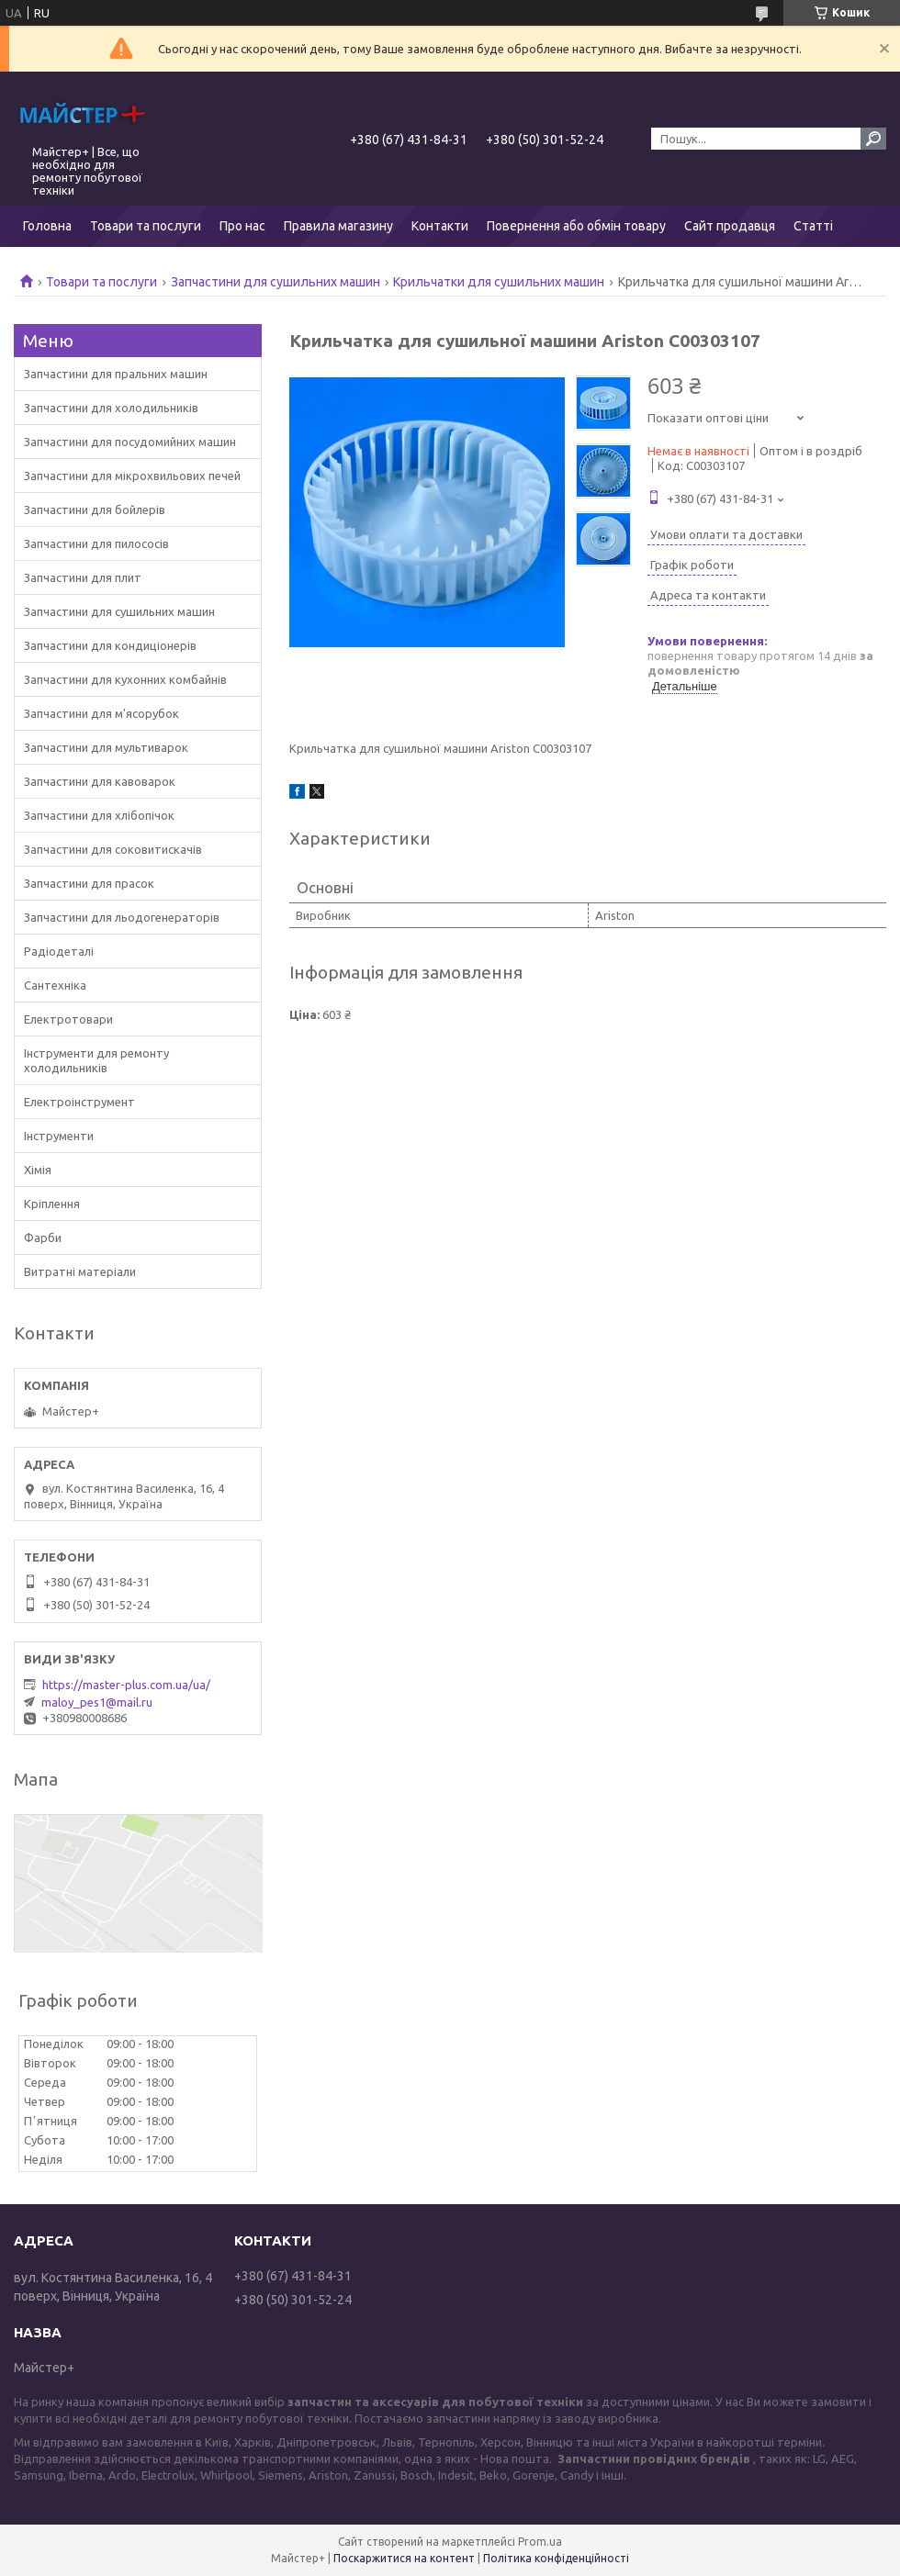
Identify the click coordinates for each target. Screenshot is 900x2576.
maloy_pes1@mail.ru (96, 1702)
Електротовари (68, 1019)
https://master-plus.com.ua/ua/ (126, 1684)
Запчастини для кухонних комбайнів (125, 679)
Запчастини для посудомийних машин (130, 441)
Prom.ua (540, 2542)
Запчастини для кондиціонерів (110, 645)
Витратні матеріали (80, 1271)
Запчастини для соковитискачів (113, 849)
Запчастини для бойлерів (94, 509)
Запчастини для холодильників (111, 407)
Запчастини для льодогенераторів (121, 917)
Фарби (43, 1237)
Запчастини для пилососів (96, 543)
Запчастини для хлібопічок (99, 815)
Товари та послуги (145, 225)
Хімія (37, 1169)
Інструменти (59, 1135)
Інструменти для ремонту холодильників (96, 1060)
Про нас (242, 225)
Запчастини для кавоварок (99, 781)
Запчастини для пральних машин (116, 373)
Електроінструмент (79, 1101)
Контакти (439, 225)
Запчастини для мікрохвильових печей (132, 475)
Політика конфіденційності (556, 2558)
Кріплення (52, 1203)
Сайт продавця (729, 225)
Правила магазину (338, 225)
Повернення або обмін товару (576, 225)
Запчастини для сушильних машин (275, 281)
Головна (47, 225)
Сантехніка (55, 985)
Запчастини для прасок (89, 883)
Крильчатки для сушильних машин (498, 281)
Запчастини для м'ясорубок (101, 713)
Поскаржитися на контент (404, 2558)
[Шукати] (873, 139)
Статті (813, 225)
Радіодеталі (59, 951)
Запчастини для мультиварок (106, 747)
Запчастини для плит (82, 577)
